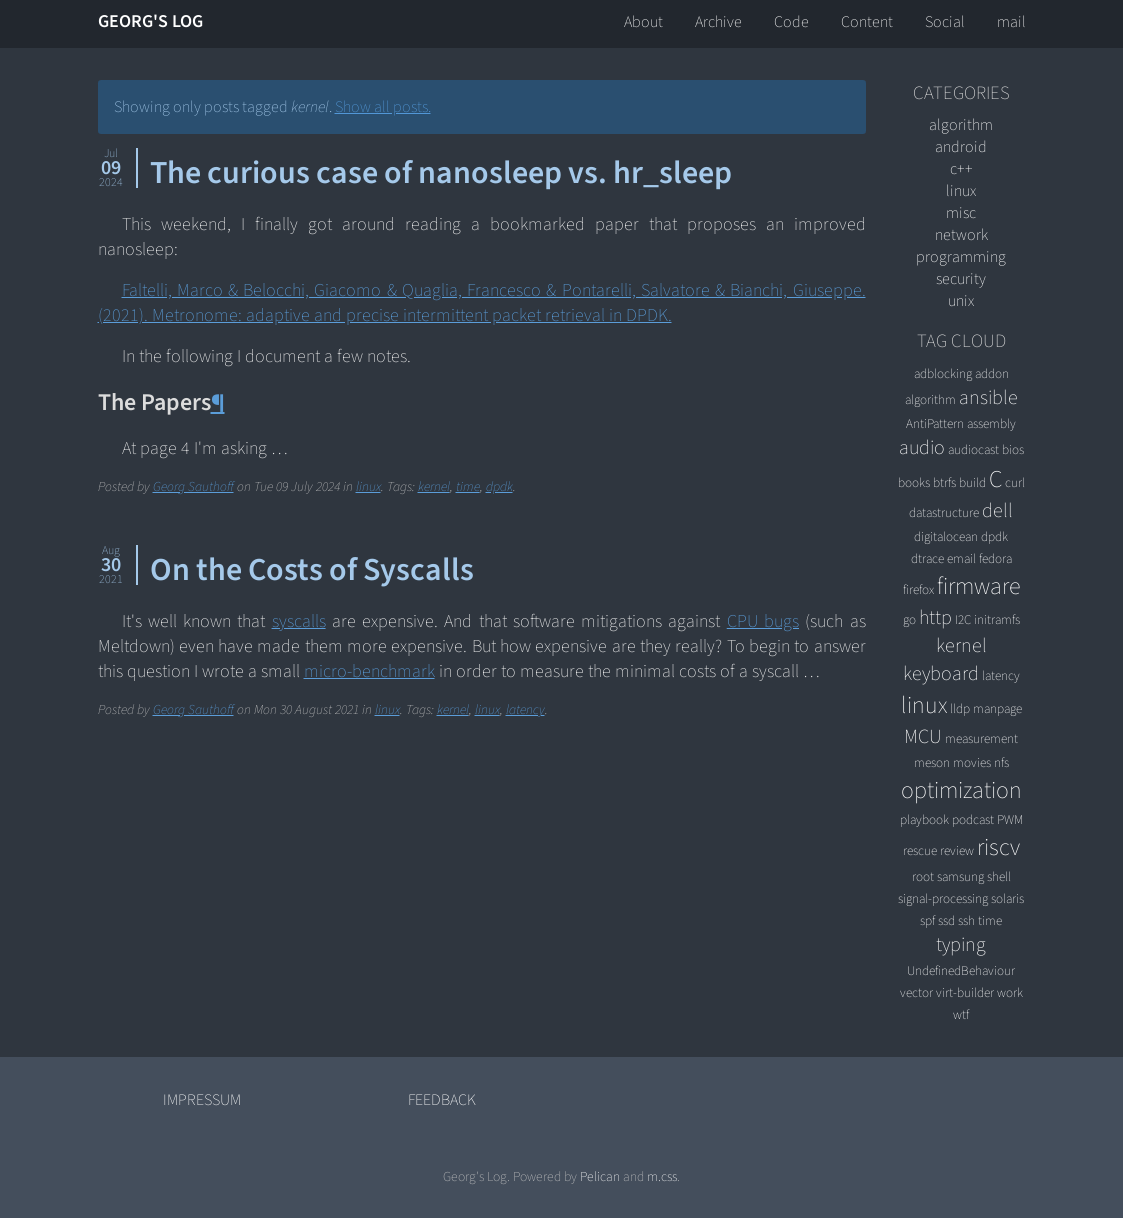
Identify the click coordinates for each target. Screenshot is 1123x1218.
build (972, 482)
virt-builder (965, 992)
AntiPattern (935, 423)
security (961, 279)
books (914, 482)
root (923, 876)
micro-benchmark (369, 671)
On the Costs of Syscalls (312, 570)
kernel (434, 486)
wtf (961, 1014)
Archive (718, 22)
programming (961, 257)
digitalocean (946, 536)
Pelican (600, 1176)
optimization (961, 790)
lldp (960, 708)
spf (927, 920)
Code (791, 22)
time (468, 486)
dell (997, 511)
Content (867, 22)
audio (922, 448)
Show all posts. (383, 107)
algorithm (961, 125)
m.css (662, 1176)
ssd (946, 920)
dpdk (499, 486)
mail (1011, 22)
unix (961, 301)
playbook (924, 819)
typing (961, 945)
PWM (1010, 819)
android (961, 147)
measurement (981, 738)
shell (999, 876)
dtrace (927, 558)
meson (932, 762)
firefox (918, 589)
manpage (997, 708)
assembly (991, 423)
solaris (1007, 898)
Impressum (202, 1100)
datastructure (944, 512)
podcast (973, 819)
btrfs (944, 482)
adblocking (943, 373)
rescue (920, 850)
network (961, 235)
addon (992, 373)
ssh (966, 920)
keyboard (941, 674)
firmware (978, 586)
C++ (961, 169)
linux (368, 486)
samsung (960, 876)
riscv (998, 847)
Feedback (442, 1100)
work (1010, 992)
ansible (988, 398)
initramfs (997, 619)
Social (945, 22)
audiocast (973, 449)
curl (1015, 482)
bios (1013, 449)
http (935, 618)
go (909, 619)
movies (972, 762)
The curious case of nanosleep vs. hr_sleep (441, 173)
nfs (1001, 762)
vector (916, 992)
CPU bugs (763, 621)
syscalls (299, 621)
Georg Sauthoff (193, 486)
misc (961, 213)
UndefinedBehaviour (961, 970)
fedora (995, 558)
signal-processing (943, 898)
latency (525, 709)
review (957, 850)
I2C (963, 619)
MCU (923, 737)
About (643, 22)
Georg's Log (150, 21)
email (961, 558)
